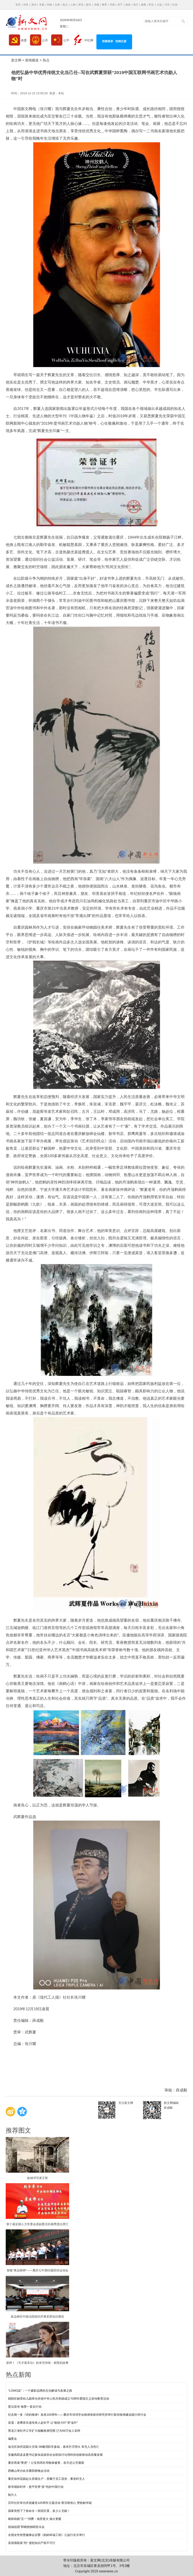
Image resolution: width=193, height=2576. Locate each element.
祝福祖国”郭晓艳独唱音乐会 (26, 2527)
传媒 (96, 4)
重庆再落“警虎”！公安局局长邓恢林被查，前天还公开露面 (46, 2462)
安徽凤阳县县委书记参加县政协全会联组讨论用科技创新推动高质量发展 (55, 2454)
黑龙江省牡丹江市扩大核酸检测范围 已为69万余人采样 (44, 2430)
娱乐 (88, 4)
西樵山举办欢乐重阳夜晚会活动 (28, 2470)
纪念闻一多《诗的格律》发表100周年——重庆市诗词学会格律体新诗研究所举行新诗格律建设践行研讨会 (77, 2414)
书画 (112, 4)
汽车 (167, 4)
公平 (60, 40)
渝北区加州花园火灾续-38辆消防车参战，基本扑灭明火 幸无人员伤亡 (53, 2446)
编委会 (12, 2438)
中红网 (82, 40)
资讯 (80, 4)
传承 (25, 4)
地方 (135, 4)
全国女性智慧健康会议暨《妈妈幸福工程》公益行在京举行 (46, 2535)
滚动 (33, 4)
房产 (120, 4)
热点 (65, 4)
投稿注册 (120, 41)
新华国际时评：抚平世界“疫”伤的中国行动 (35, 2486)
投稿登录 (107, 41)
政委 (18, 40)
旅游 (127, 4)
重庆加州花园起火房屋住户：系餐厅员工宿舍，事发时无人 (46, 2478)
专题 (41, 4)
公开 (39, 40)
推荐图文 (18, 2130)
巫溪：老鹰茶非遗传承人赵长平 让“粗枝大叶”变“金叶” (43, 2422)
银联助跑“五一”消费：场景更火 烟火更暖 (34, 2519)
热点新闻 (18, 2374)
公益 (159, 4)
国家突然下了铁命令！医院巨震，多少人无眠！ (39, 2511)
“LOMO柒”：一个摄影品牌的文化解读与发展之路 (40, 2390)
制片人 (12, 2494)
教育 (104, 4)
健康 (143, 4)
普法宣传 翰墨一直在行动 (24, 2406)
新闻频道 (32, 60)
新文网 (16, 60)
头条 (57, 4)
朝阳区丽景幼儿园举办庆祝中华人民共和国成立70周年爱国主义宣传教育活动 (58, 2398)
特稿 (49, 4)
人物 (72, 4)
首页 (18, 4)
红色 (175, 4)
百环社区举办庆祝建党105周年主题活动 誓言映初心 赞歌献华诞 (50, 2502)
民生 (151, 4)
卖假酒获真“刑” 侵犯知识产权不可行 (31, 2543)
